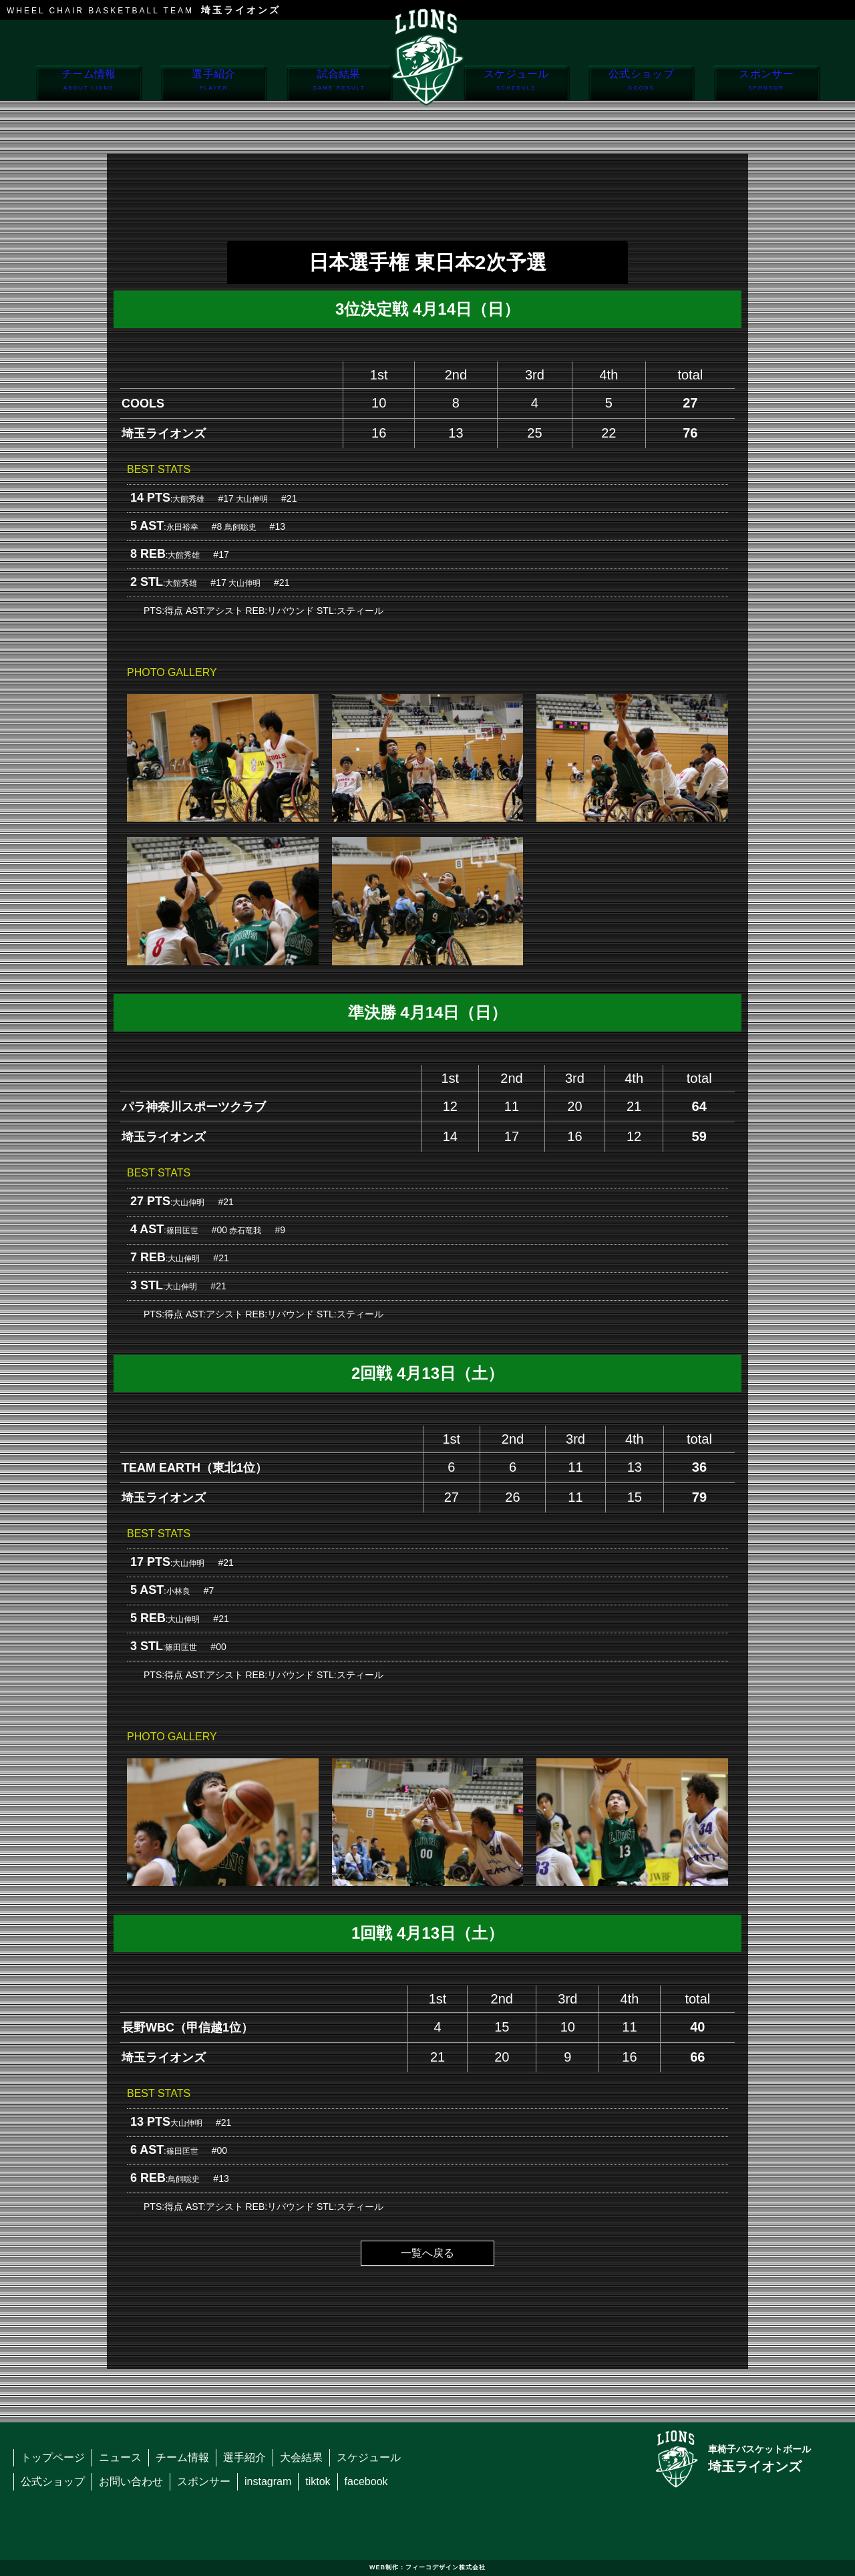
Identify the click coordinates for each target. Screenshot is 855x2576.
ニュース (120, 2457)
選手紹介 (213, 84)
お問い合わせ (131, 2481)
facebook (366, 2481)
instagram (267, 2481)
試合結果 (339, 84)
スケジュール (516, 84)
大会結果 (301, 2457)
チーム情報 (88, 84)
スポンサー (766, 84)
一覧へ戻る (427, 2253)
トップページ (53, 2457)
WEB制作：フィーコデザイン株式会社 (427, 2567)
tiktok (317, 2481)
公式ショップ (641, 84)
